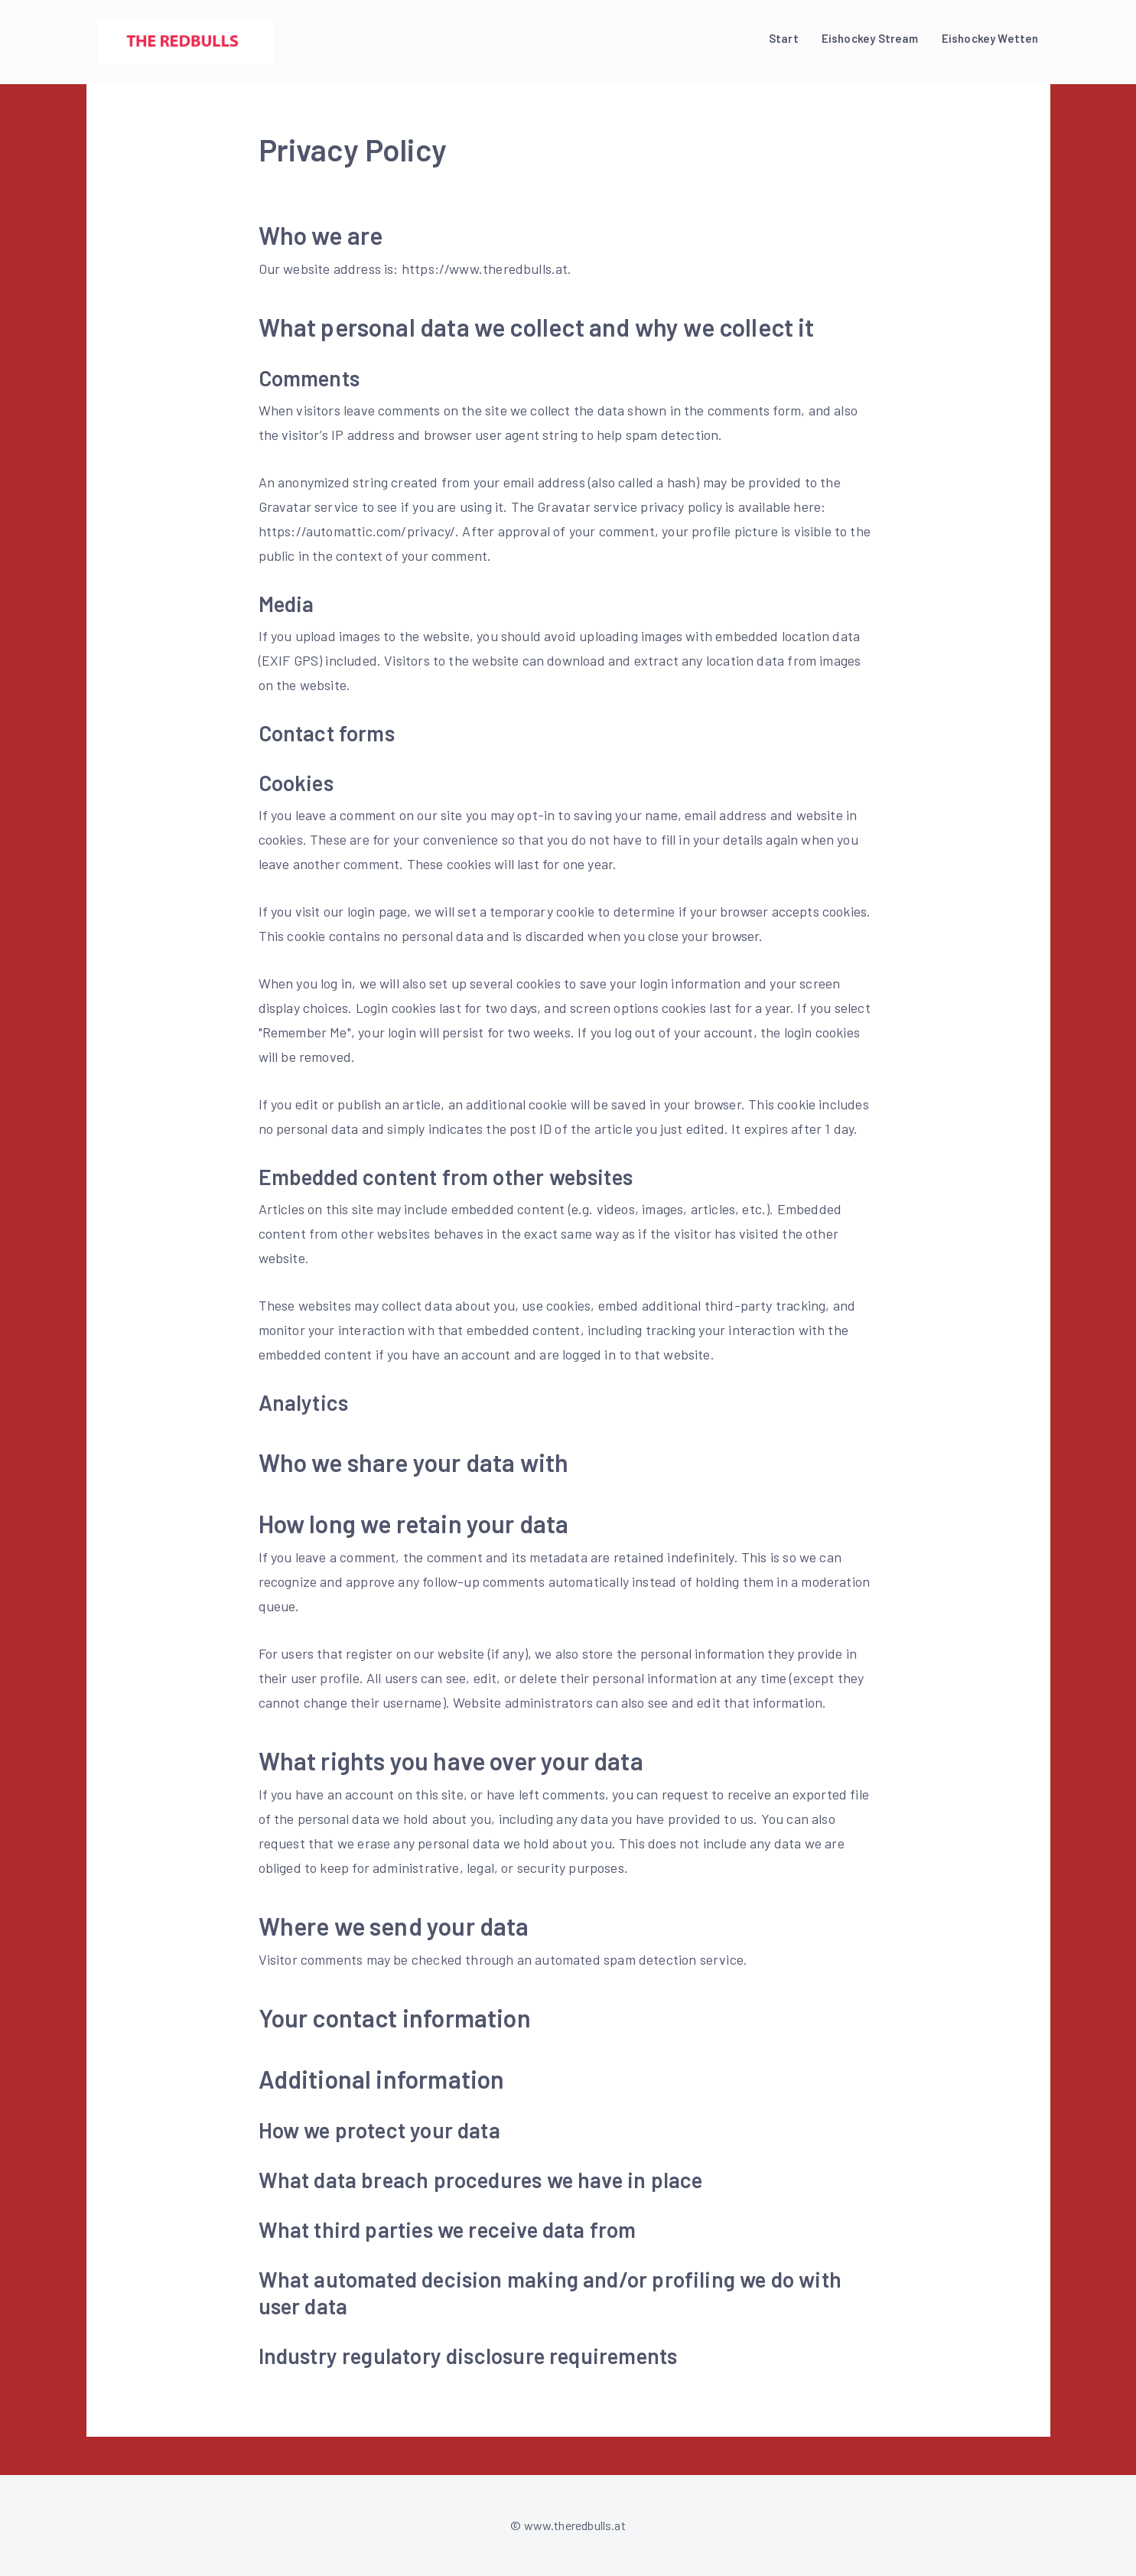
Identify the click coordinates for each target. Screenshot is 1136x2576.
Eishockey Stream (870, 38)
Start (784, 38)
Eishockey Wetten (990, 38)
